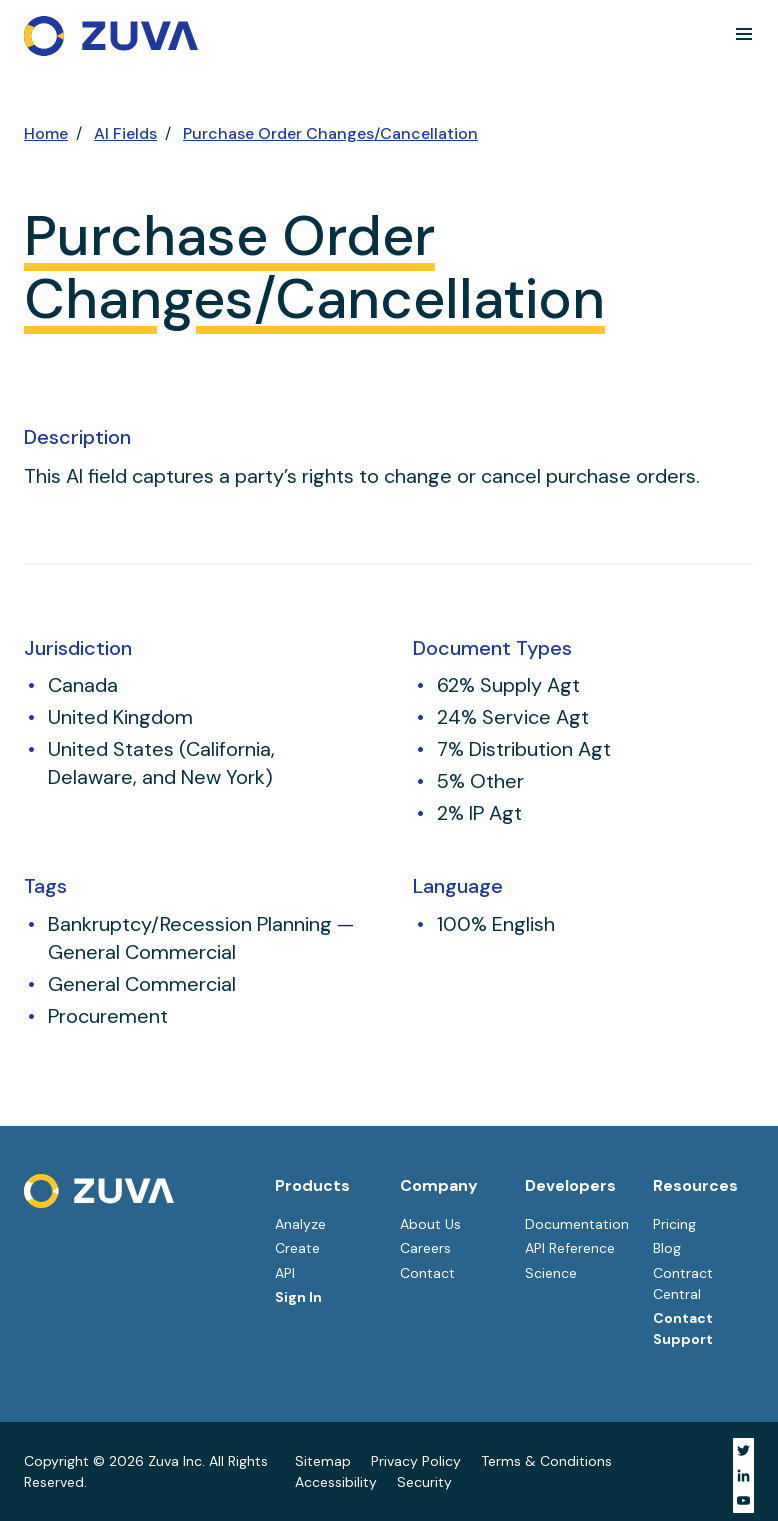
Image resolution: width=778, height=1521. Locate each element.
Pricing (674, 1224)
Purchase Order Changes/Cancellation (330, 133)
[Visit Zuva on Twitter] (743, 1450)
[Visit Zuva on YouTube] (743, 1500)
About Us (430, 1224)
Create (297, 1248)
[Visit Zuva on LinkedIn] (743, 1475)
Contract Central (683, 1283)
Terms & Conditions (546, 1461)
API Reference (570, 1248)
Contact (427, 1273)
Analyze (300, 1224)
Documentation (577, 1224)
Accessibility (336, 1482)
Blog (667, 1248)
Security (424, 1482)
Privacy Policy (416, 1461)
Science (551, 1273)
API (285, 1273)
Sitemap (323, 1461)
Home (46, 133)
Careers (425, 1248)
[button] (744, 34)
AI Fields (125, 133)
